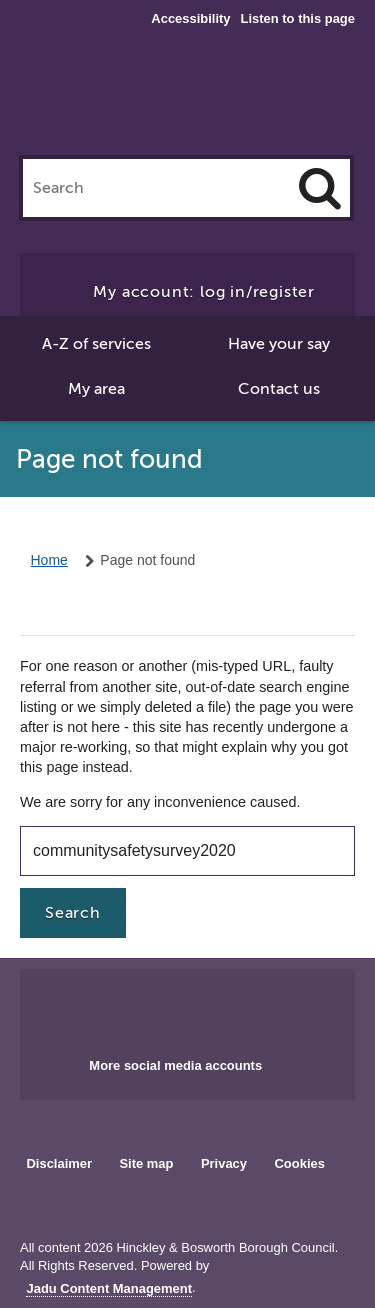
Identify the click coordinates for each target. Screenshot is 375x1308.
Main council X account (211, 1007)
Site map (146, 1163)
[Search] (320, 188)
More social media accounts (175, 1065)
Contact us (279, 389)
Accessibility (190, 19)
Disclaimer (59, 1163)
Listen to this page (298, 18)
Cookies (300, 1163)
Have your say (279, 344)
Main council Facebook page (146, 1007)
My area (96, 389)
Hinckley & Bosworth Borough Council (188, 98)
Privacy (224, 1163)
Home (49, 560)
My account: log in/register (204, 292)
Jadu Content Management (109, 1289)
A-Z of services (96, 344)
